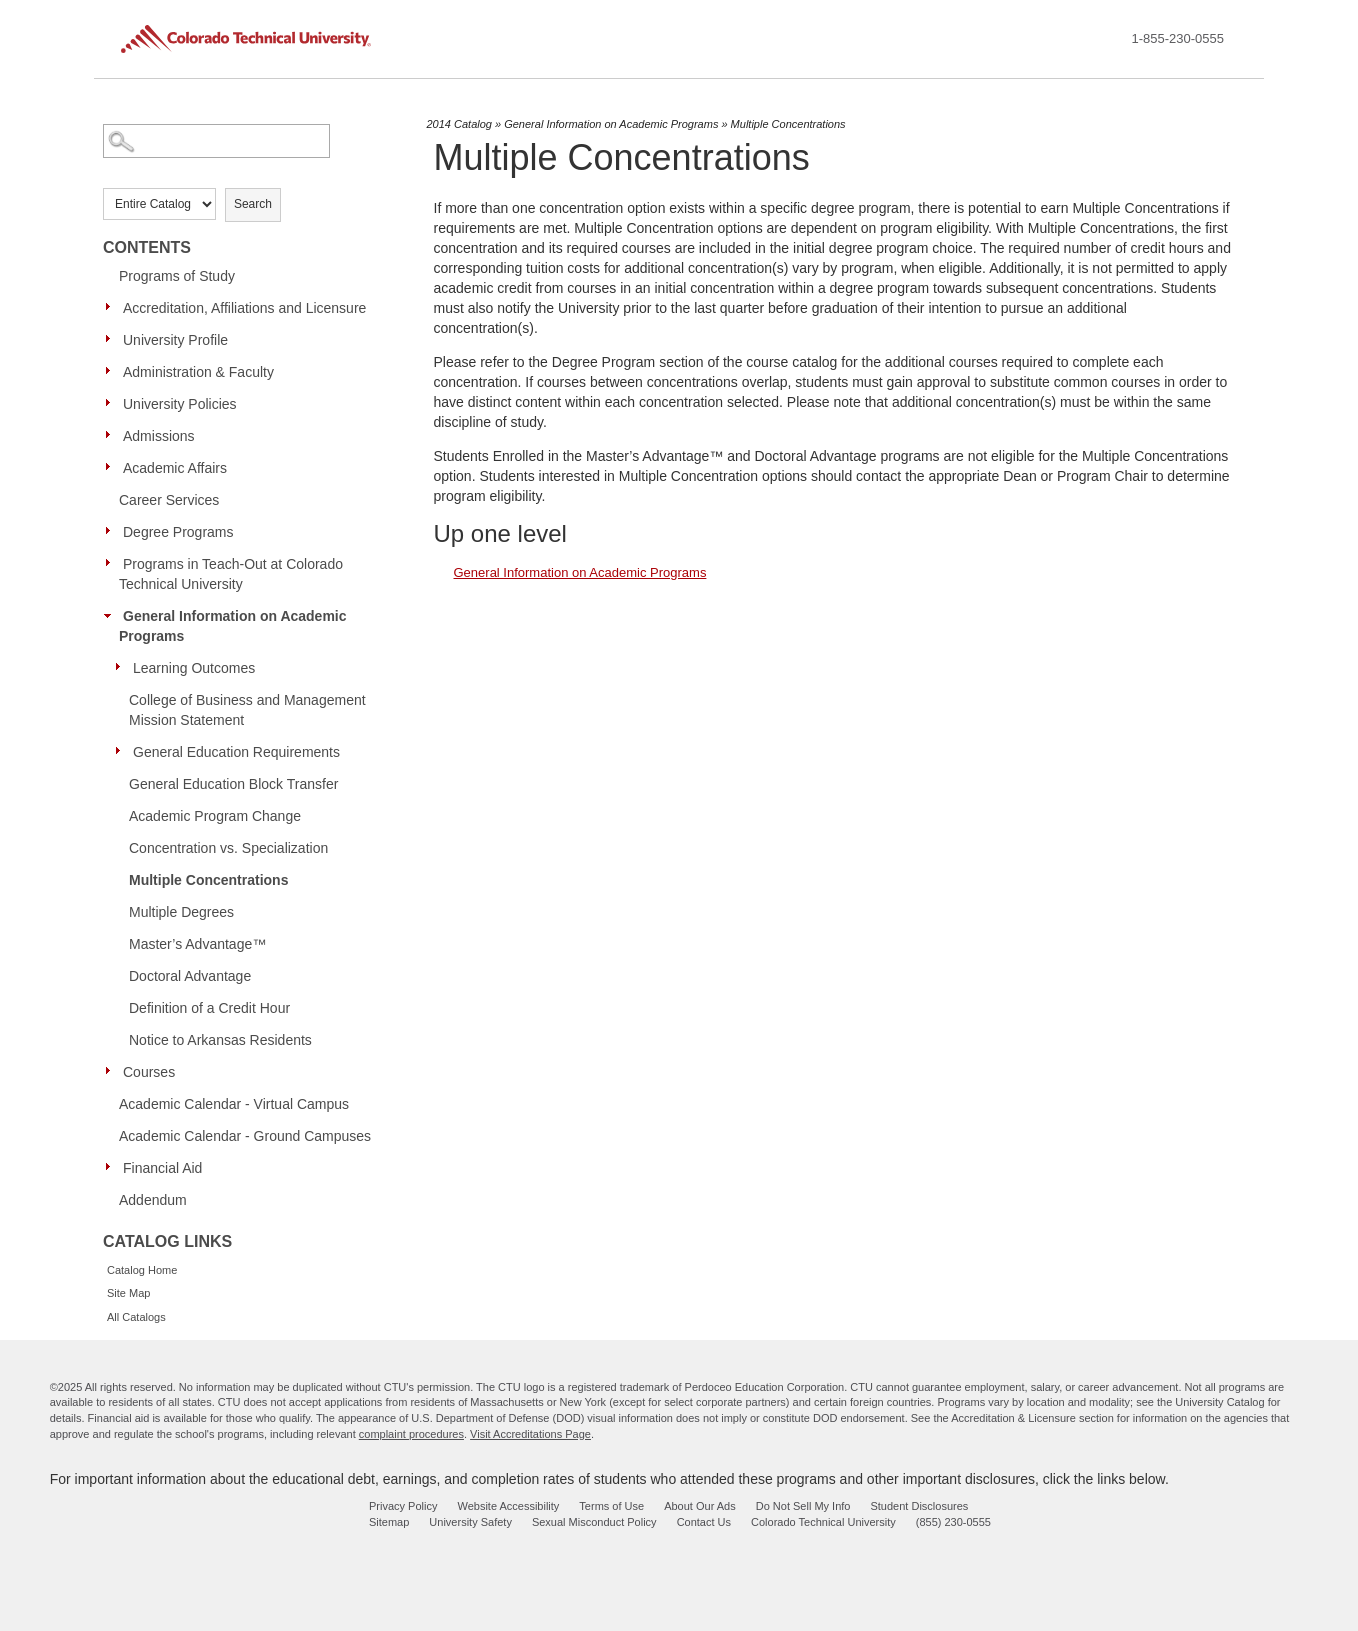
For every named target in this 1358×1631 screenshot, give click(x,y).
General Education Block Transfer (233, 784)
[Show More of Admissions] (113, 435)
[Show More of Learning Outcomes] (123, 667)
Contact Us (704, 1522)
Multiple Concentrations (208, 880)
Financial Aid (162, 1168)
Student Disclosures (919, 1506)
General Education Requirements (236, 752)
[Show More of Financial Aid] (113, 1167)
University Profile (175, 340)
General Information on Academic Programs (233, 626)
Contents (147, 247)
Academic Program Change (215, 816)
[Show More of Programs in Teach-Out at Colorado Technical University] (113, 563)
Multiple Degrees (181, 912)
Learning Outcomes (194, 668)
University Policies (180, 404)
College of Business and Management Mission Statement (247, 710)
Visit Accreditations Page (530, 1434)
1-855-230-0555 (1177, 38)
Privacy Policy (403, 1506)
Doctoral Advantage (190, 976)
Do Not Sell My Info (803, 1506)
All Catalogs (136, 1317)
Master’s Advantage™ (197, 944)
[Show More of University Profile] (113, 339)
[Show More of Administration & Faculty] (113, 371)
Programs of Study (177, 276)
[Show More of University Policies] (113, 403)
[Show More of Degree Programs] (113, 531)
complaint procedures (411, 1434)
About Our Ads (700, 1506)
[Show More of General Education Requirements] (123, 751)
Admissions (159, 436)
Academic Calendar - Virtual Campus (234, 1104)
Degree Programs (178, 532)
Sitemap (389, 1522)
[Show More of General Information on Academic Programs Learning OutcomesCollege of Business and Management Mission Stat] (113, 615)
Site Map (128, 1293)
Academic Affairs (175, 468)
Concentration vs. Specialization (228, 848)
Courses (149, 1072)
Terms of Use (611, 1506)
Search (253, 204)
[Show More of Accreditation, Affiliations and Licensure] (113, 307)
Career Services (169, 500)
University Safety (470, 1522)
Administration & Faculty (198, 372)
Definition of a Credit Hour (209, 1008)
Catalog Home (142, 1270)
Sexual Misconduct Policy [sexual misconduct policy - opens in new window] (594, 1522)
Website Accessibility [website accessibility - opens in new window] (508, 1506)
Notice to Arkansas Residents (220, 1040)
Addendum (153, 1200)
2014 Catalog (459, 124)
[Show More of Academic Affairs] (113, 467)
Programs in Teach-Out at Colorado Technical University (231, 574)
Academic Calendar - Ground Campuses (245, 1136)
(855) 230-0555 (953, 1522)
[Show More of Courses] (113, 1071)
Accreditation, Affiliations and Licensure (244, 308)
